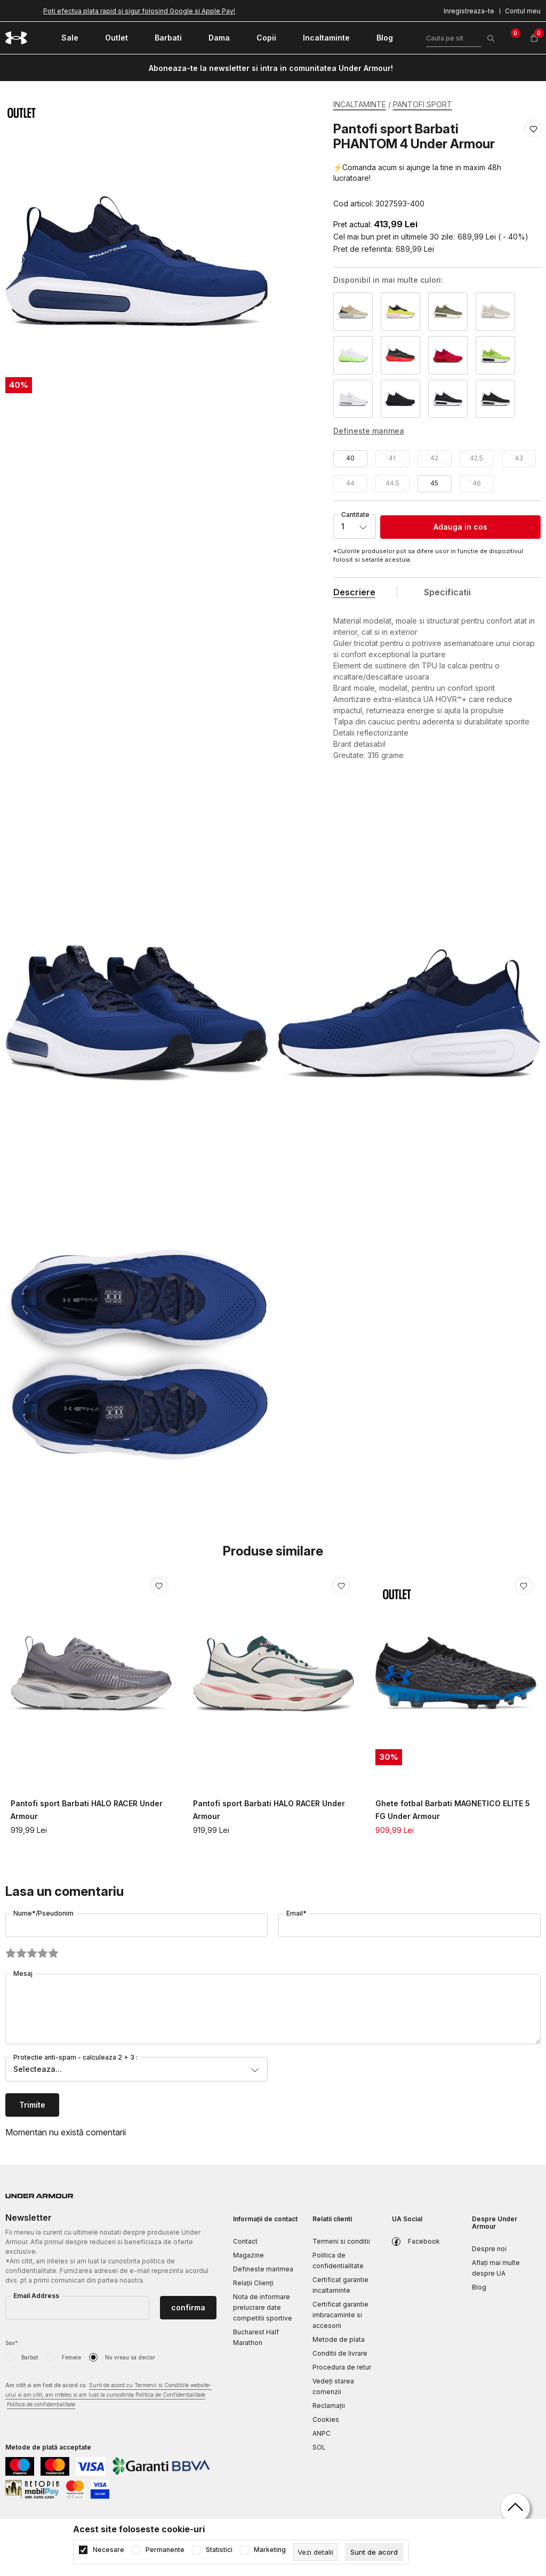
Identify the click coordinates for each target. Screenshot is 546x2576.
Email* (296, 1913)
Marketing (270, 2550)
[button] (533, 166)
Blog (479, 2287)
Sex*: (12, 2343)
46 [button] (476, 483)
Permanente (165, 2550)
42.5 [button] (476, 458)
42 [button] (434, 458)
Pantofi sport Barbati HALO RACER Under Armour (87, 1810)
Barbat (29, 2357)
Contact (245, 2241)
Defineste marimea (263, 2269)
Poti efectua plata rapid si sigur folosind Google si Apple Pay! (139, 11)
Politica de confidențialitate (41, 2404)
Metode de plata (338, 2339)
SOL (319, 2447)
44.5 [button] (392, 483)
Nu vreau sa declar (130, 2357)
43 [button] (519, 458)
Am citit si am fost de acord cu (108, 2395)
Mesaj (23, 1973)
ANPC (321, 2433)
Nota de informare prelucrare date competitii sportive (262, 2307)
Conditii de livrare (339, 2353)
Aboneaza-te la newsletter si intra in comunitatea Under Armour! (271, 68)
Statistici (219, 2550)
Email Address (36, 2296)
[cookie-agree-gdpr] (374, 2552)
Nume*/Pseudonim (43, 1913)
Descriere (354, 592)
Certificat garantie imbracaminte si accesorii (340, 2315)
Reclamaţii (328, 2406)
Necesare (108, 2550)
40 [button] (350, 458)
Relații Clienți (253, 2283)
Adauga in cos (460, 526)
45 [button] (434, 483)
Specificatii (447, 592)
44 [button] (350, 483)
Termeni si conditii (341, 2241)
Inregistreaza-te (469, 11)
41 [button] (392, 458)
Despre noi (489, 2249)
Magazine (248, 2255)
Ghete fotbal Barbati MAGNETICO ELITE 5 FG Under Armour (452, 1810)
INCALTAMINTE (359, 104)
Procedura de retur (341, 2367)
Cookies (325, 2419)
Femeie (71, 2357)
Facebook (424, 2241)
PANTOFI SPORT (422, 104)
